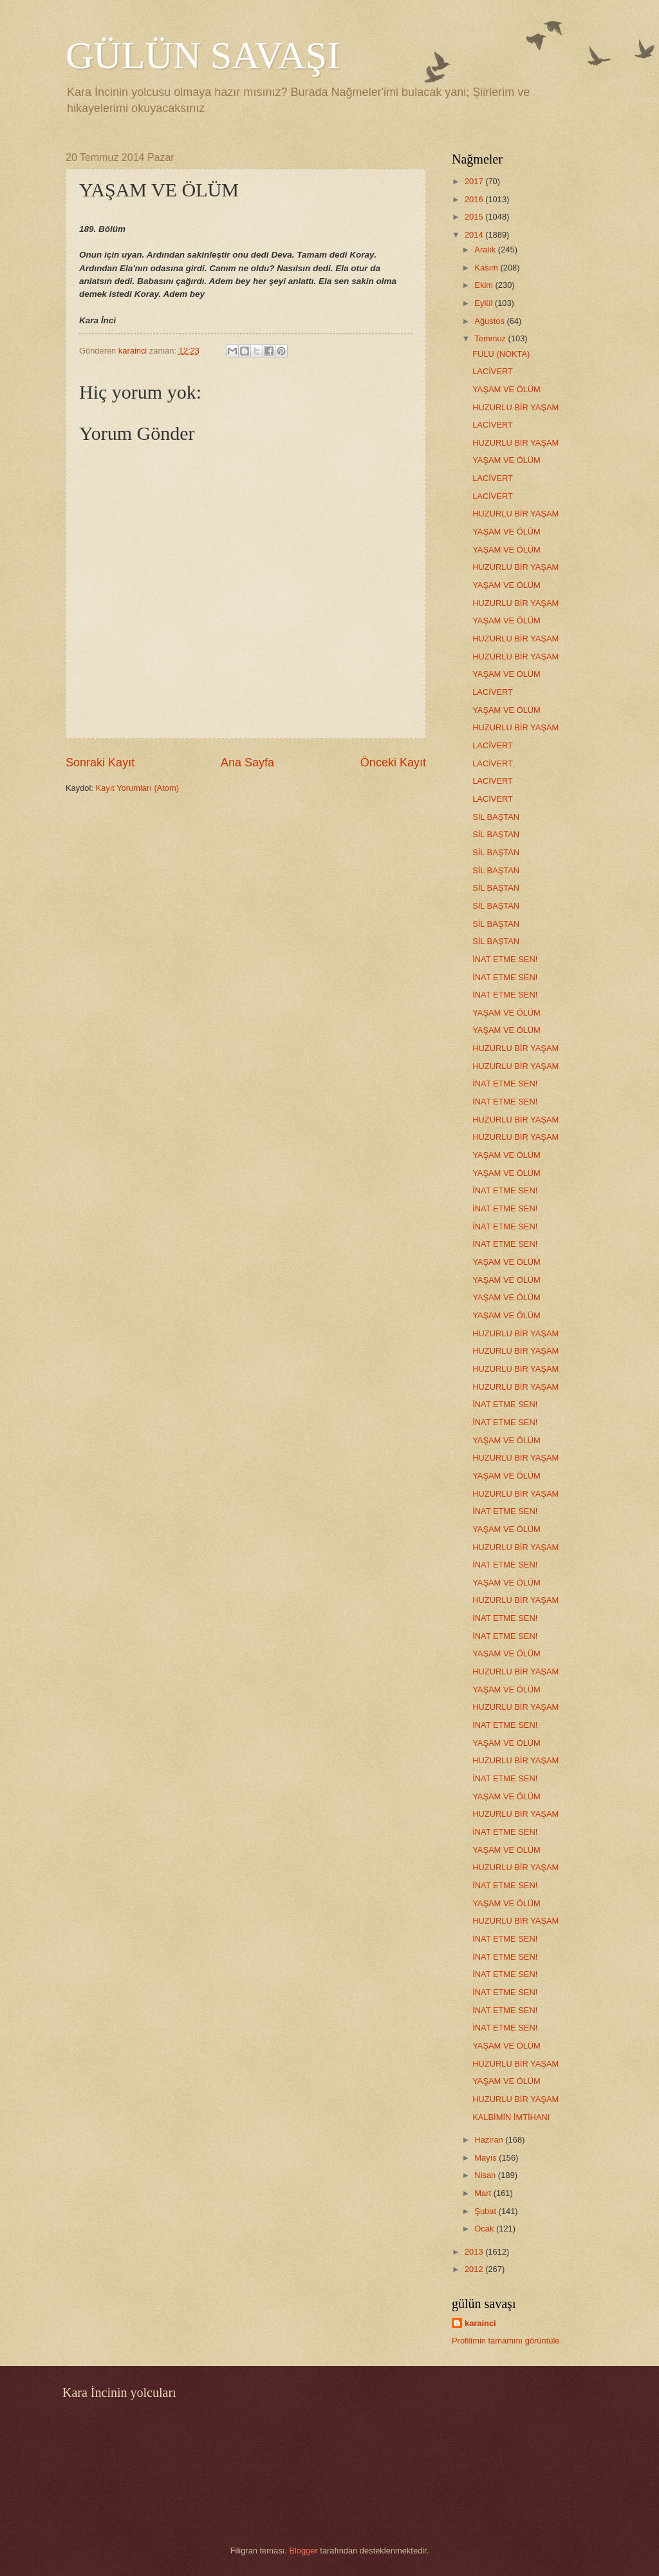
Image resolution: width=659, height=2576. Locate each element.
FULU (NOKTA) (501, 354)
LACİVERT (492, 371)
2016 (475, 199)
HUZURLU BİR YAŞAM (515, 407)
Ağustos (490, 321)
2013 (475, 2252)
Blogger (303, 2550)
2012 (475, 2269)
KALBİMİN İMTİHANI (511, 2117)
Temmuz (491, 338)
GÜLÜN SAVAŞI (203, 55)
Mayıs (486, 2158)
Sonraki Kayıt (100, 762)
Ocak (485, 2228)
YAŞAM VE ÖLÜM (506, 389)
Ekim (484, 285)
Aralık (486, 249)
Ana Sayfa (247, 762)
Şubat (486, 2211)
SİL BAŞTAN (495, 817)
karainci (480, 2323)
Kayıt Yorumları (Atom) (138, 788)
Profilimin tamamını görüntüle (505, 2340)
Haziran (489, 2140)
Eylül (484, 303)
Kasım (487, 267)
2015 (475, 217)
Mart (483, 2193)
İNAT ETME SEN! (504, 959)
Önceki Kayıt (393, 762)
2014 (475, 235)
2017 (475, 181)
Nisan (486, 2175)
